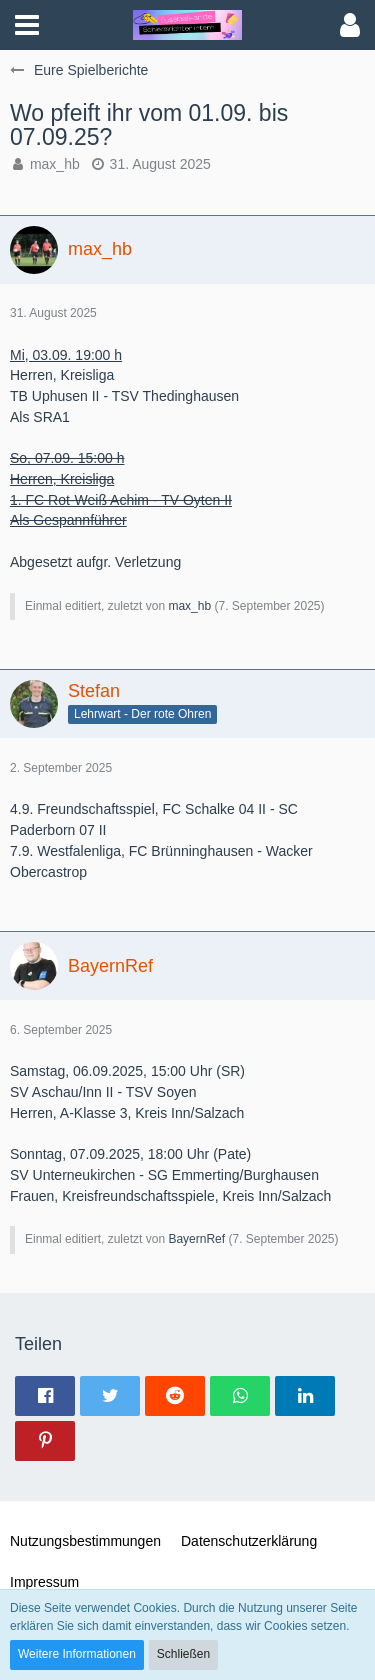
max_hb (55, 164)
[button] (27, 25)
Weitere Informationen (77, 1654)
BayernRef (196, 1239)
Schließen (183, 1654)
